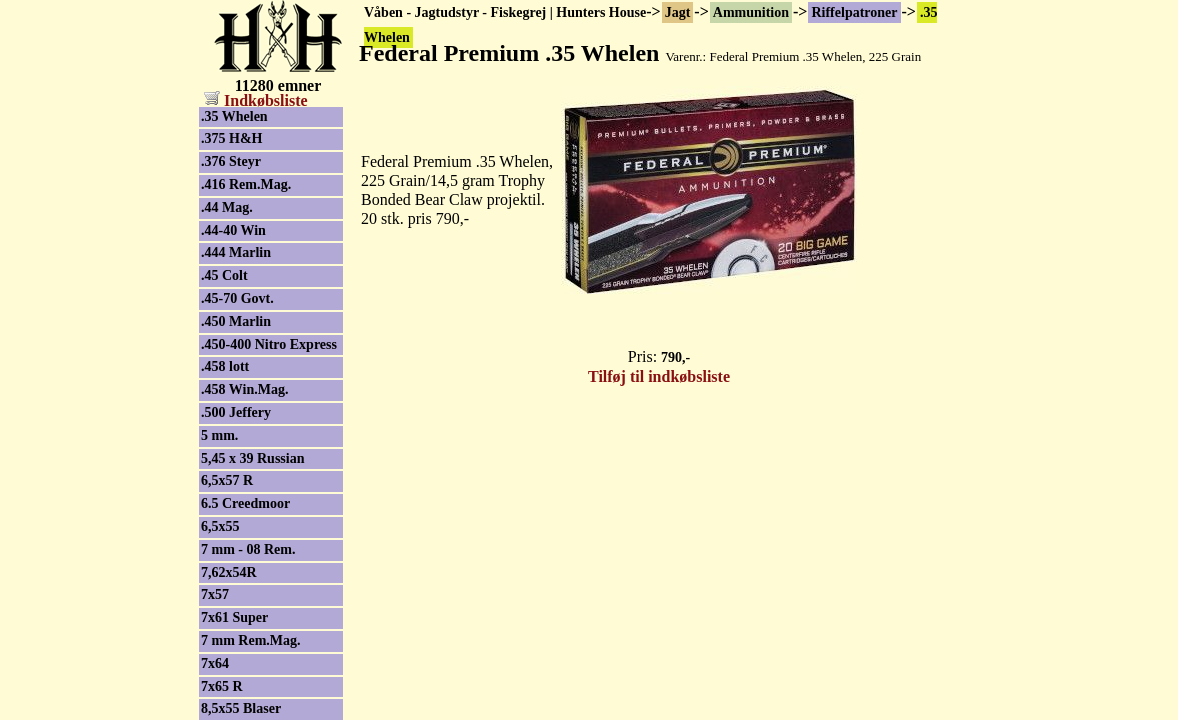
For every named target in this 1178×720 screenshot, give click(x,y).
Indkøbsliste (256, 100)
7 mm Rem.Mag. (251, 640)
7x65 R (222, 686)
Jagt (678, 12)
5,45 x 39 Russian (252, 458)
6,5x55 (220, 526)
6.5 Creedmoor (245, 503)
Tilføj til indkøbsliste (659, 376)
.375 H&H (231, 138)
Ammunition (751, 12)
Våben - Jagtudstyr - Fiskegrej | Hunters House (505, 12)
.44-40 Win (233, 230)
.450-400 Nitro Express (269, 344)
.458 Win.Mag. (244, 389)
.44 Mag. (227, 207)
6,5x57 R (227, 480)
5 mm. (219, 435)
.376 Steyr (231, 161)
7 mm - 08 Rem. (248, 549)
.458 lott (225, 366)
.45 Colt (224, 275)
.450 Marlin (236, 321)
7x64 (215, 663)
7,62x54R (229, 572)
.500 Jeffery (236, 412)
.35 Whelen (234, 116)
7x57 (215, 594)
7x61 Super (234, 617)
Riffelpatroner (854, 12)
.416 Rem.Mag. (246, 184)
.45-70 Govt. (237, 298)
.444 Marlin (236, 252)
